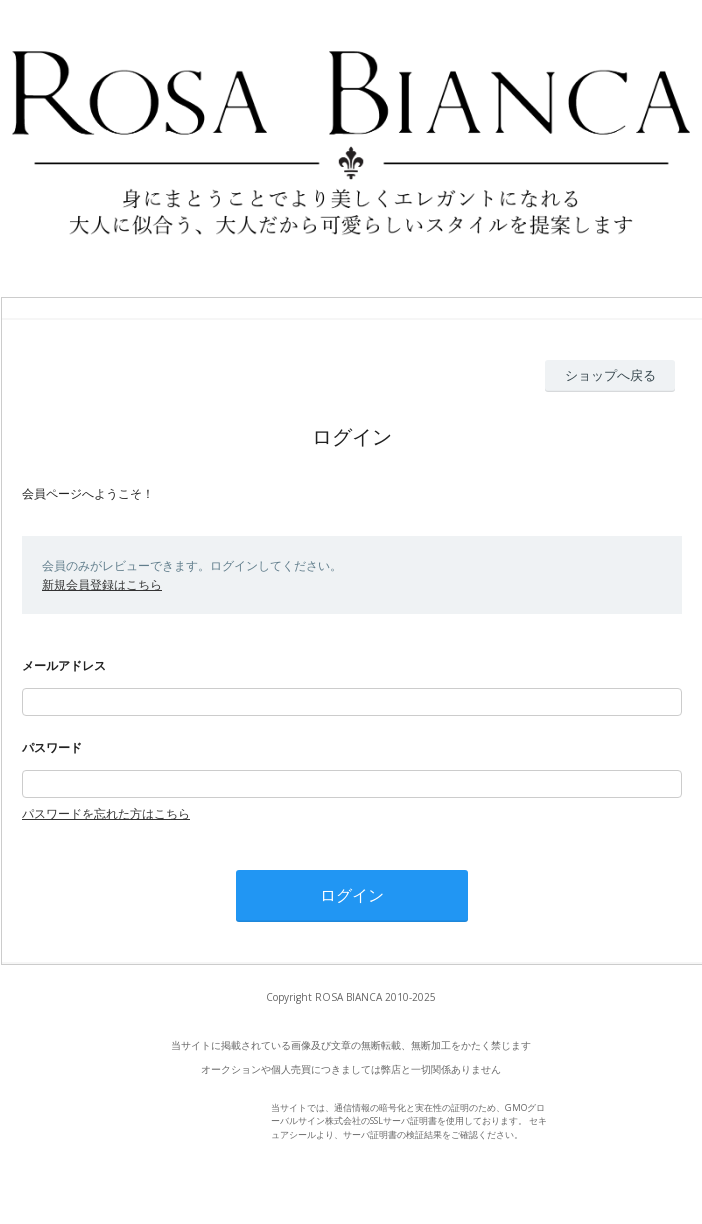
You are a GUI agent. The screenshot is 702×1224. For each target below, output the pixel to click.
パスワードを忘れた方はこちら (106, 813)
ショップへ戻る (610, 375)
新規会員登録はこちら (102, 584)
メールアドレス (64, 665)
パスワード (52, 747)
